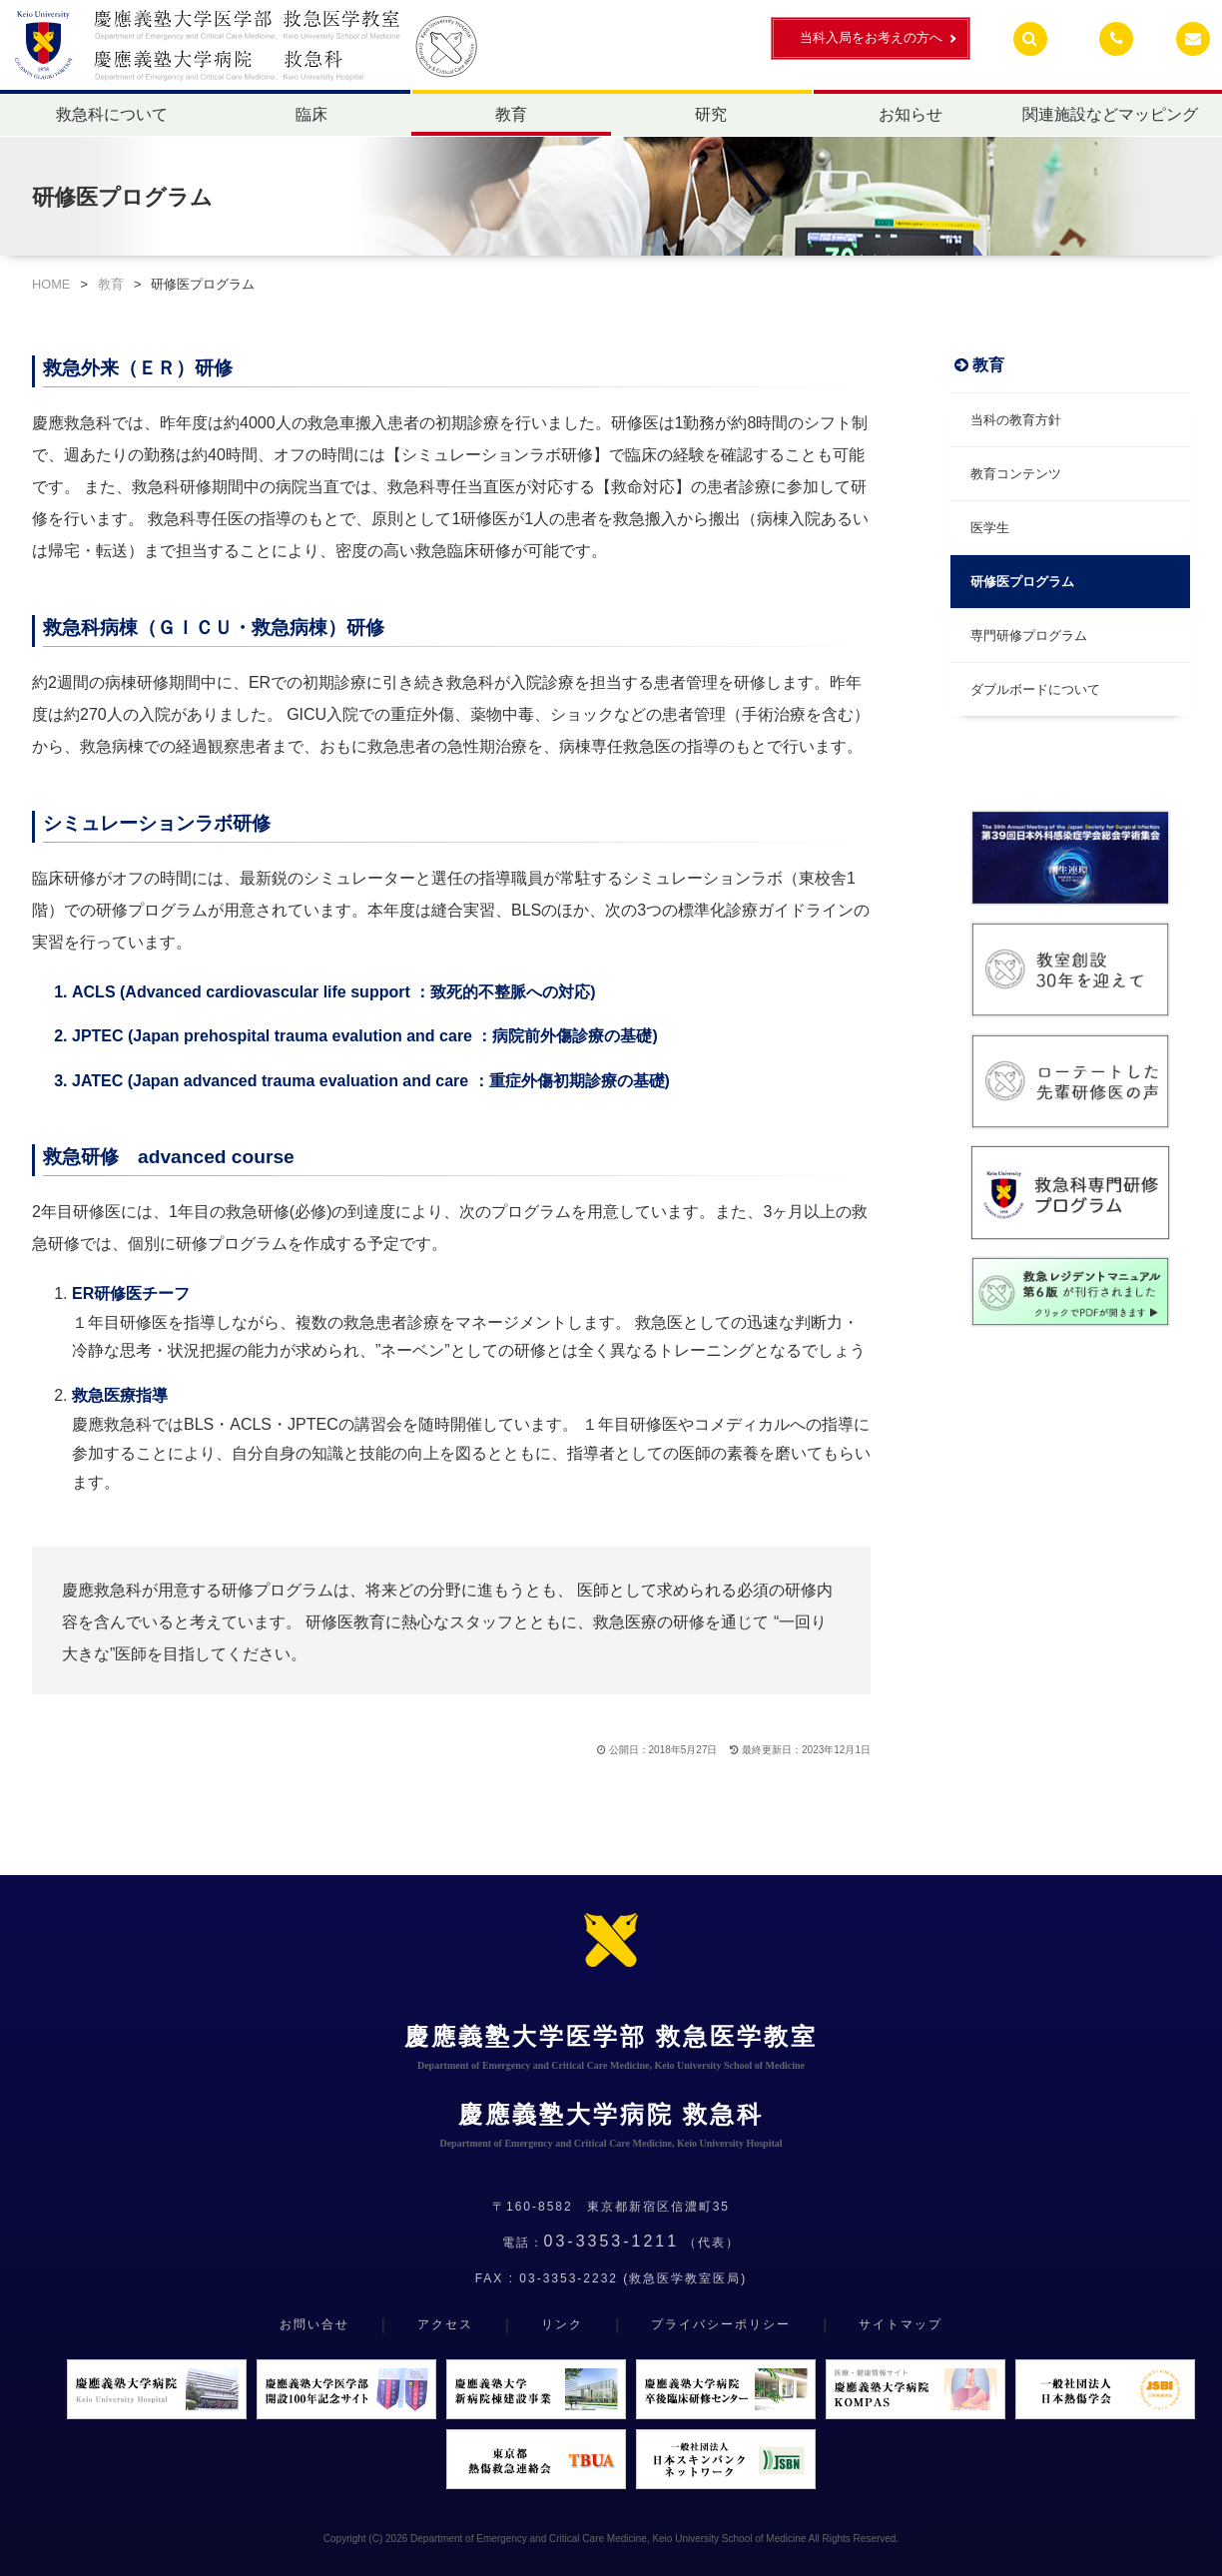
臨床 (311, 114)
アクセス (445, 2324)
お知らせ (910, 114)
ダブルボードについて (1035, 689)
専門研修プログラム (1028, 635)
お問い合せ (314, 2324)
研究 (711, 114)
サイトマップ (900, 2324)
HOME (51, 284)
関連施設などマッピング (1110, 114)
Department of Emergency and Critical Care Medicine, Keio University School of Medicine (608, 2538)
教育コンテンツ (1015, 473)
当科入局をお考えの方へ (871, 37)
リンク (562, 2324)
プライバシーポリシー (721, 2324)
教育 (511, 114)
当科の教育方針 (1015, 419)
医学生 (989, 527)
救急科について (112, 114)
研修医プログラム (1022, 581)
